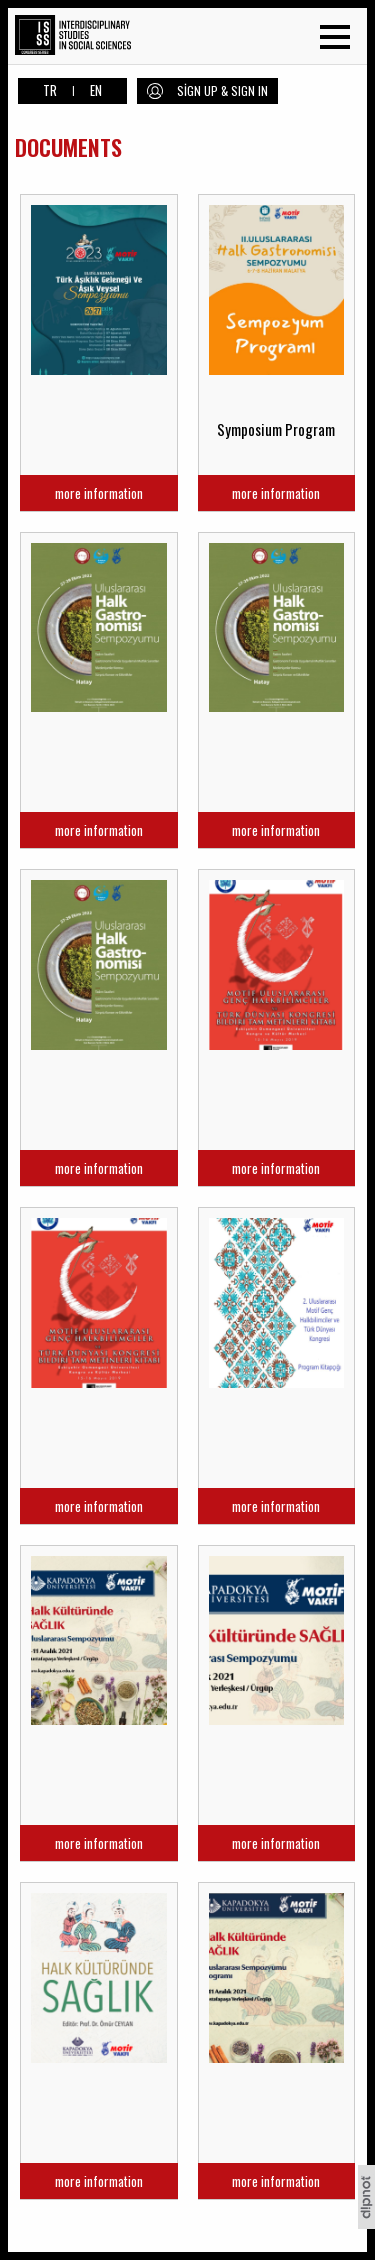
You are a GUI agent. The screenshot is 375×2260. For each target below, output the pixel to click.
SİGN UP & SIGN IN (222, 90)
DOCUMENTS (68, 147)
